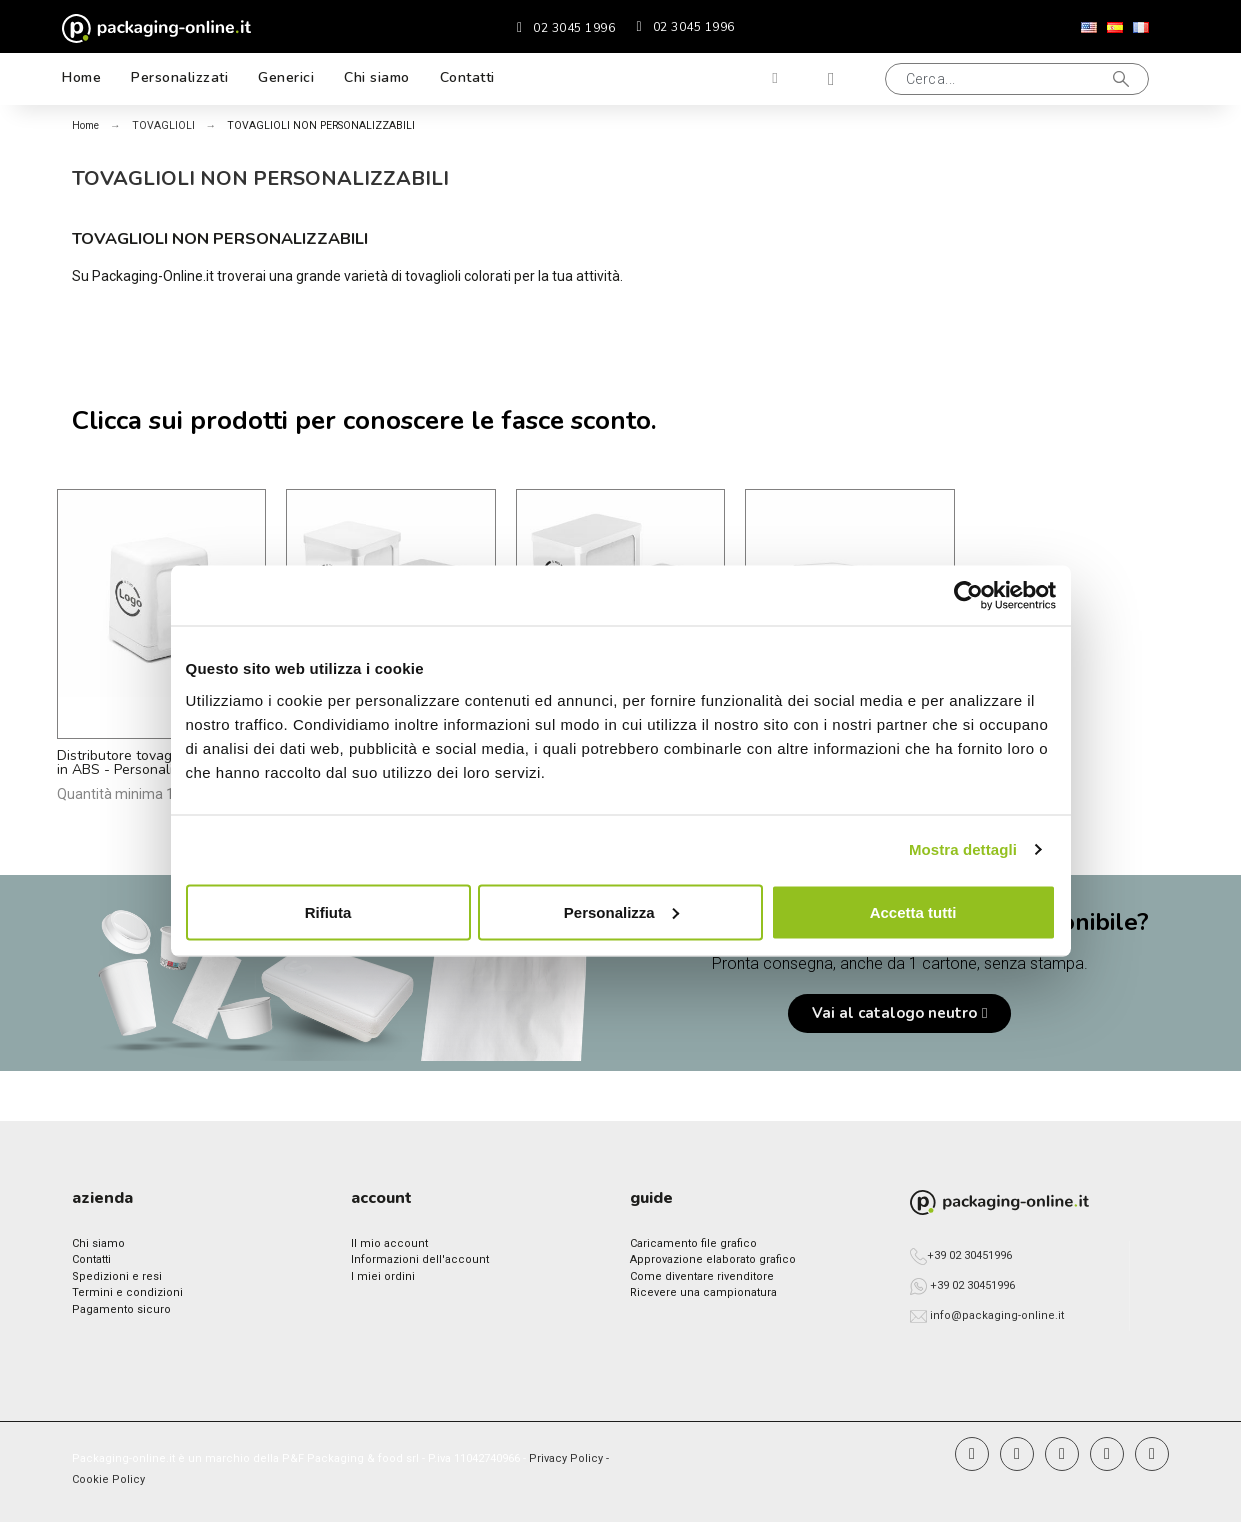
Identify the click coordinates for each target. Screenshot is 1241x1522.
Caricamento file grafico (693, 1243)
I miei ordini (383, 1276)
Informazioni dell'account (420, 1259)
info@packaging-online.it (997, 1315)
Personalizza (621, 911)
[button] (1017, 79)
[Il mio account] (775, 78)
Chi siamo (98, 1243)
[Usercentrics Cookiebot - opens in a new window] (968, 596)
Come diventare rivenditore (702, 1276)
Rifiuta (328, 911)
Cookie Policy (108, 1479)
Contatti (91, 1259)
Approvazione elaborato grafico (713, 1259)
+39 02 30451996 (969, 1255)
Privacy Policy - (569, 1458)
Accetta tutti (913, 911)
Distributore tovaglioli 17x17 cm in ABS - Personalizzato (158, 762)
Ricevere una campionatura (703, 1292)
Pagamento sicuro (121, 1309)
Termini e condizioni (127, 1292)
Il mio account (389, 1243)
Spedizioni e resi (117, 1276)
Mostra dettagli (963, 849)
